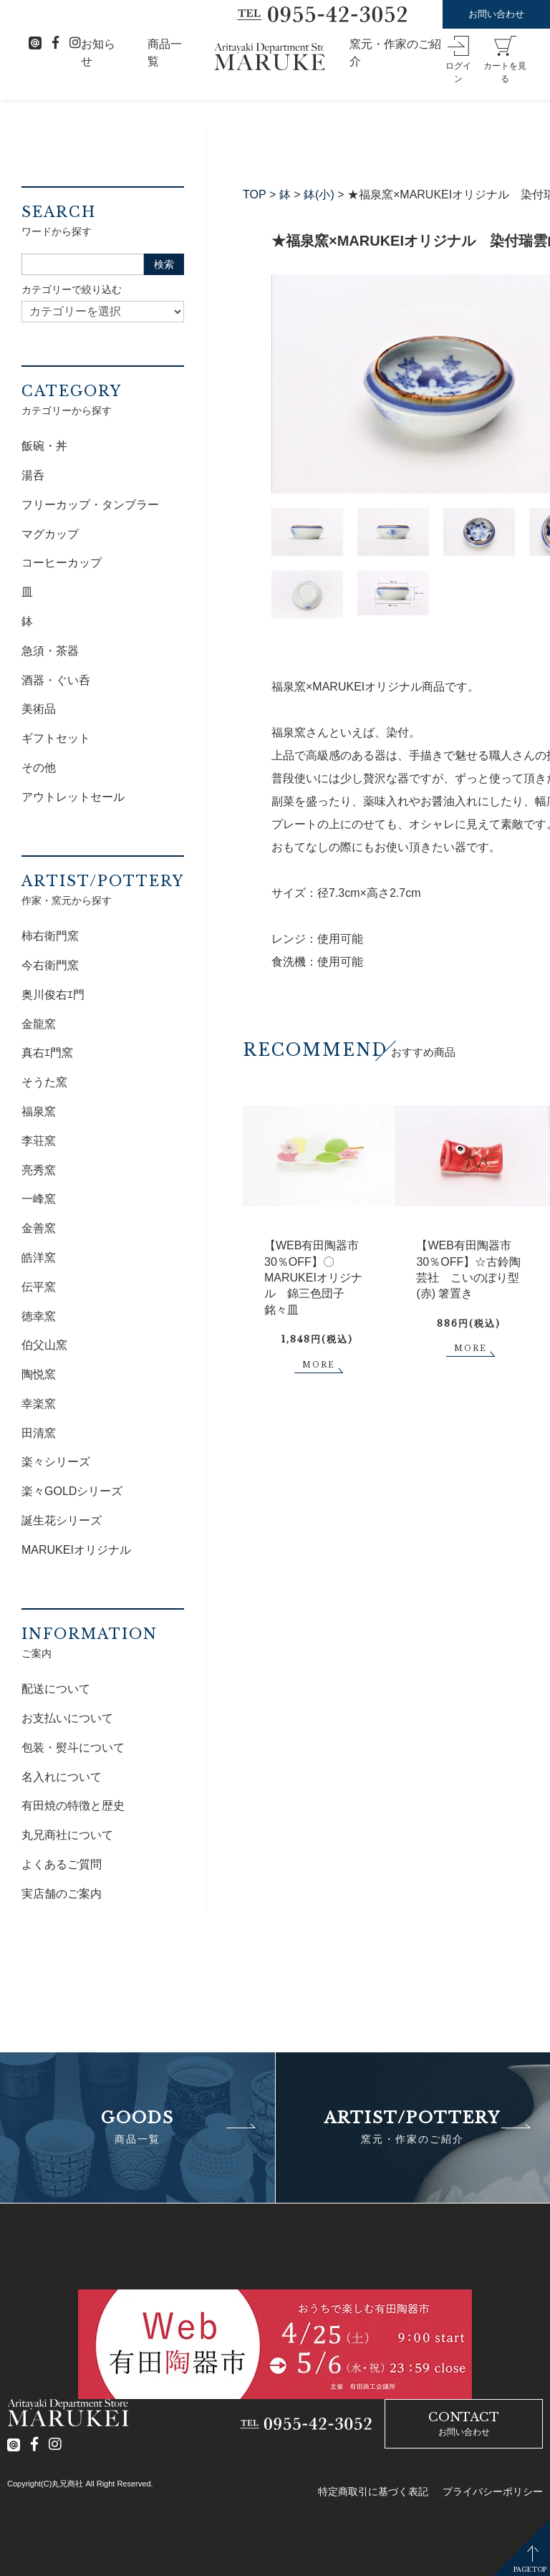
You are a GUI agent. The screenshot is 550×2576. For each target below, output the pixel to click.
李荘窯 (38, 1141)
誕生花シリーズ (61, 1520)
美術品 (38, 709)
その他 (38, 767)
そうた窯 (44, 1082)
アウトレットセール (73, 797)
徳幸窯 (38, 1316)
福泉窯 (38, 1111)
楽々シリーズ (55, 1462)
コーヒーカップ (61, 563)
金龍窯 (38, 1024)
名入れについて (61, 1777)
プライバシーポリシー (493, 2491)
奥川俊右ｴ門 (53, 995)
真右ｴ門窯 (47, 1053)
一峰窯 (38, 1199)
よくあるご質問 (61, 1864)
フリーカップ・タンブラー (90, 505)
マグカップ (50, 534)
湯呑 (32, 475)
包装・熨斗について (73, 1747)
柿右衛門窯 (50, 936)
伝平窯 (38, 1287)
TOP (254, 194)
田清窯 (38, 1433)
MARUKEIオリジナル (76, 1550)
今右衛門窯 (50, 965)
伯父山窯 (44, 1345)
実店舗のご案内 (61, 1894)
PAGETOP (529, 2569)
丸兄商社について (67, 1835)
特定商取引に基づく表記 (373, 2491)
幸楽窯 (38, 1404)
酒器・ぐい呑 (55, 680)
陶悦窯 (38, 1374)
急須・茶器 (50, 651)
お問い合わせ (496, 14)
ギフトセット (55, 738)
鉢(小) (319, 194)
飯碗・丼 (44, 446)
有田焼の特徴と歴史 (73, 1805)
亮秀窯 (38, 1170)
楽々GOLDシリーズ (71, 1491)
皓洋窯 (38, 1257)
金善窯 (38, 1228)
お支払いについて (67, 1718)
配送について (55, 1689)
